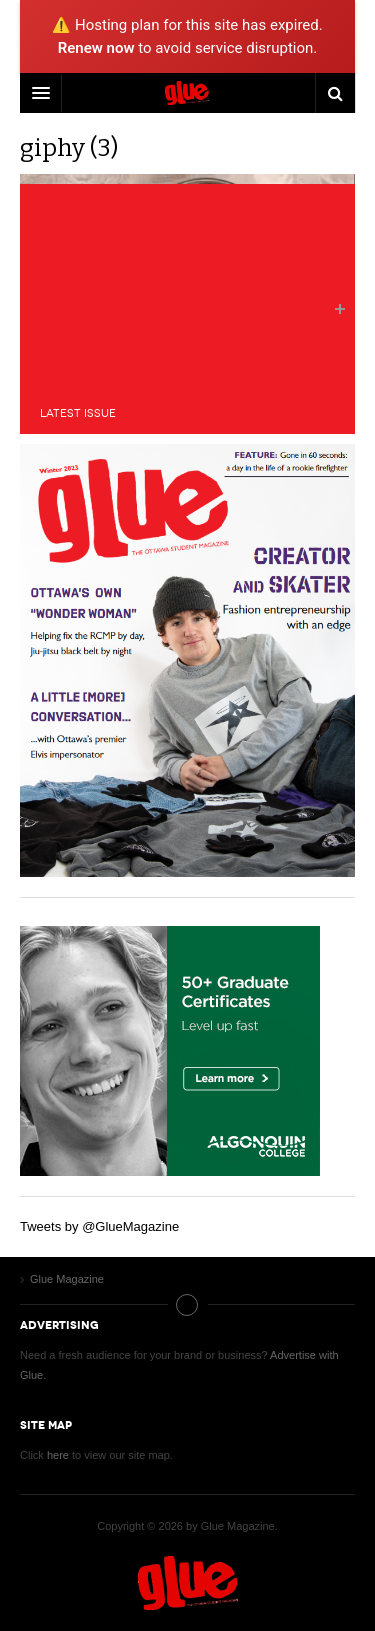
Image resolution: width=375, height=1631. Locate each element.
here (58, 1455)
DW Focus (187, 93)
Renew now (96, 48)
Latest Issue (78, 413)
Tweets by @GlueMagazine (99, 1226)
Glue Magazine (188, 1583)
